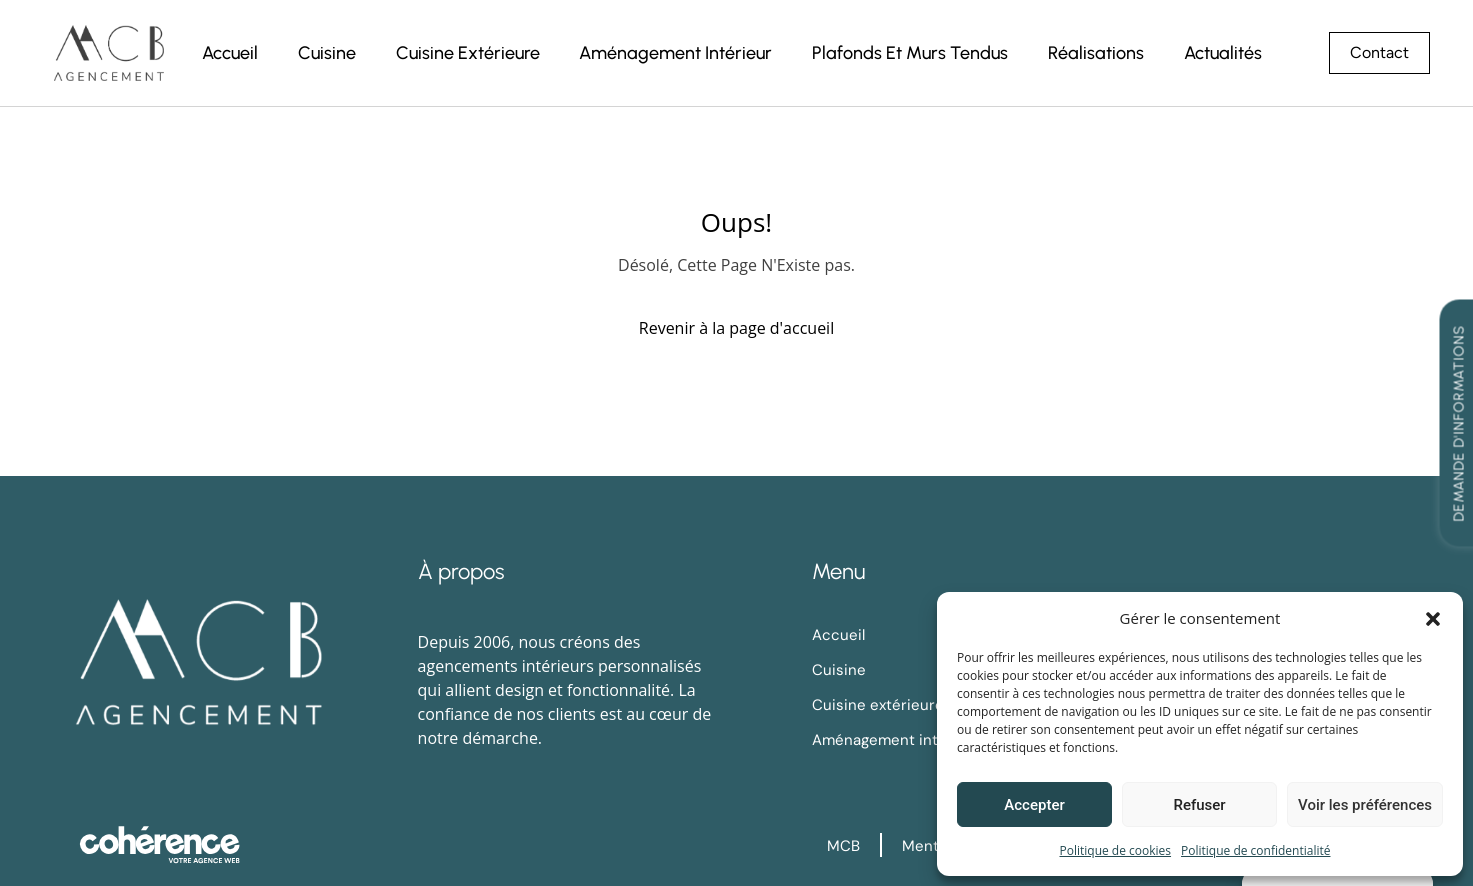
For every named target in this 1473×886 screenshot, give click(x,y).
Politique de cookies (1116, 850)
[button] (1433, 618)
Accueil (228, 53)
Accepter (1034, 805)
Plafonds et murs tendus (909, 53)
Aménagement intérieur (674, 53)
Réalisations (1095, 53)
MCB (843, 846)
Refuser (1199, 805)
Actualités (1222, 53)
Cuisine (325, 53)
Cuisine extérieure (466, 53)
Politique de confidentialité (1255, 850)
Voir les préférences (1365, 805)
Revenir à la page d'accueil (736, 328)
